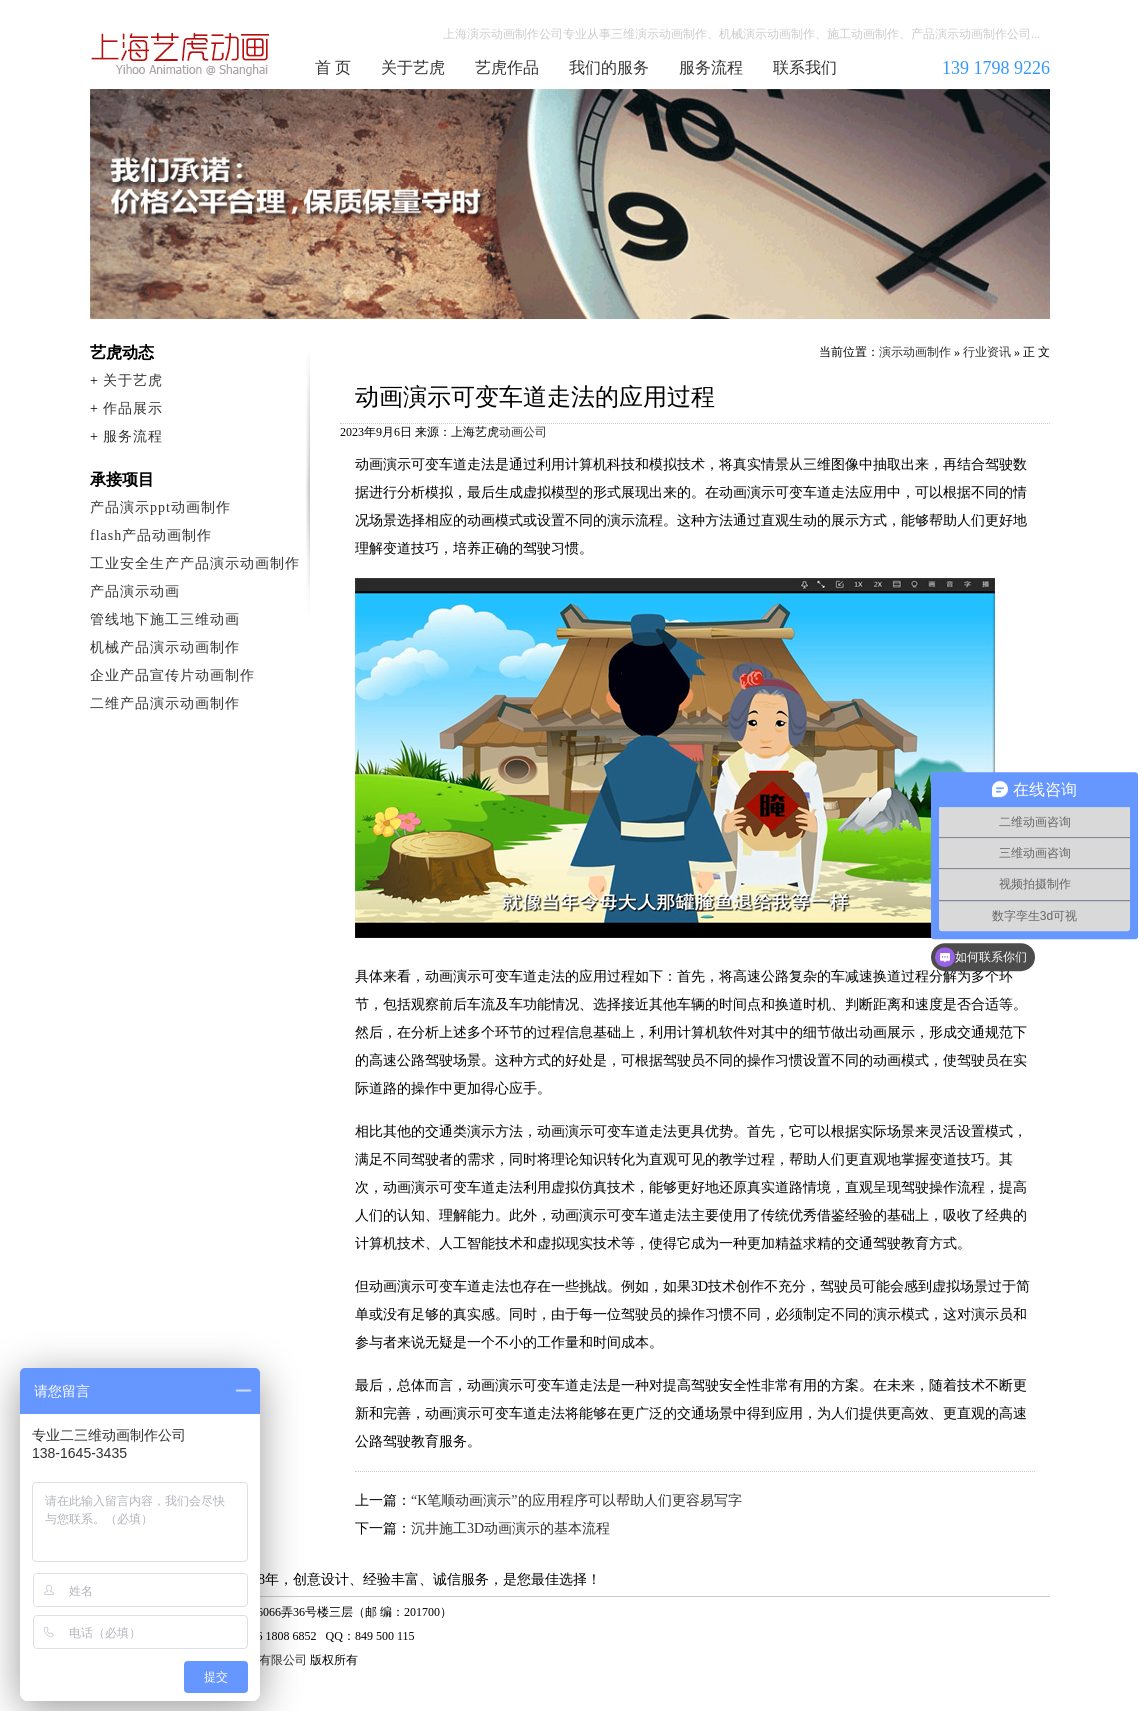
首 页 (333, 67)
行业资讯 (987, 352)
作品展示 (133, 408)
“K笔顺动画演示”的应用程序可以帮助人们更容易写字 (576, 1500)
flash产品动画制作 (151, 535)
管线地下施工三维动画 (165, 619)
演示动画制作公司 (181, 54)
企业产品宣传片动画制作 (172, 675)
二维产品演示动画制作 (165, 703)
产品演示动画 (135, 591)
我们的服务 (609, 67)
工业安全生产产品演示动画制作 (195, 563)
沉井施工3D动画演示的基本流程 (510, 1528)
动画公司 (523, 432)
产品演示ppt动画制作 (160, 507)
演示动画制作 (915, 352)
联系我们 (805, 67)
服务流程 (711, 67)
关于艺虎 (413, 67)
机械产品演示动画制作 (165, 647)
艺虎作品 (507, 67)
